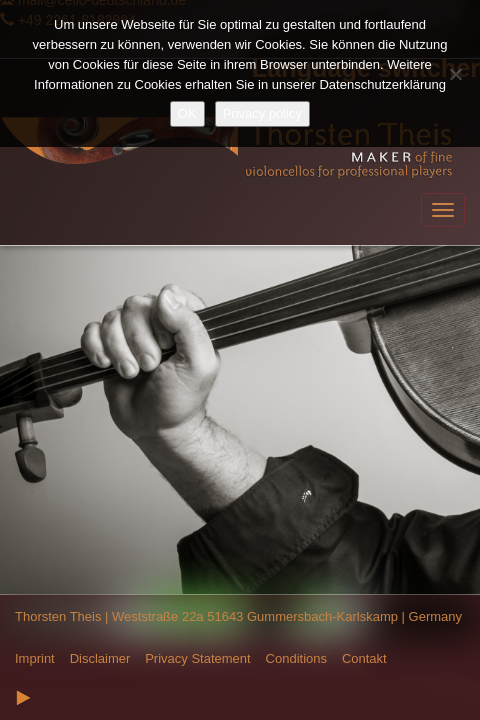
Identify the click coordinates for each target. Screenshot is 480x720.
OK (187, 113)
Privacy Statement (198, 658)
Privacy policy (262, 113)
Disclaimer (100, 658)
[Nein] (455, 74)
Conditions (296, 658)
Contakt (364, 658)
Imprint (35, 658)
